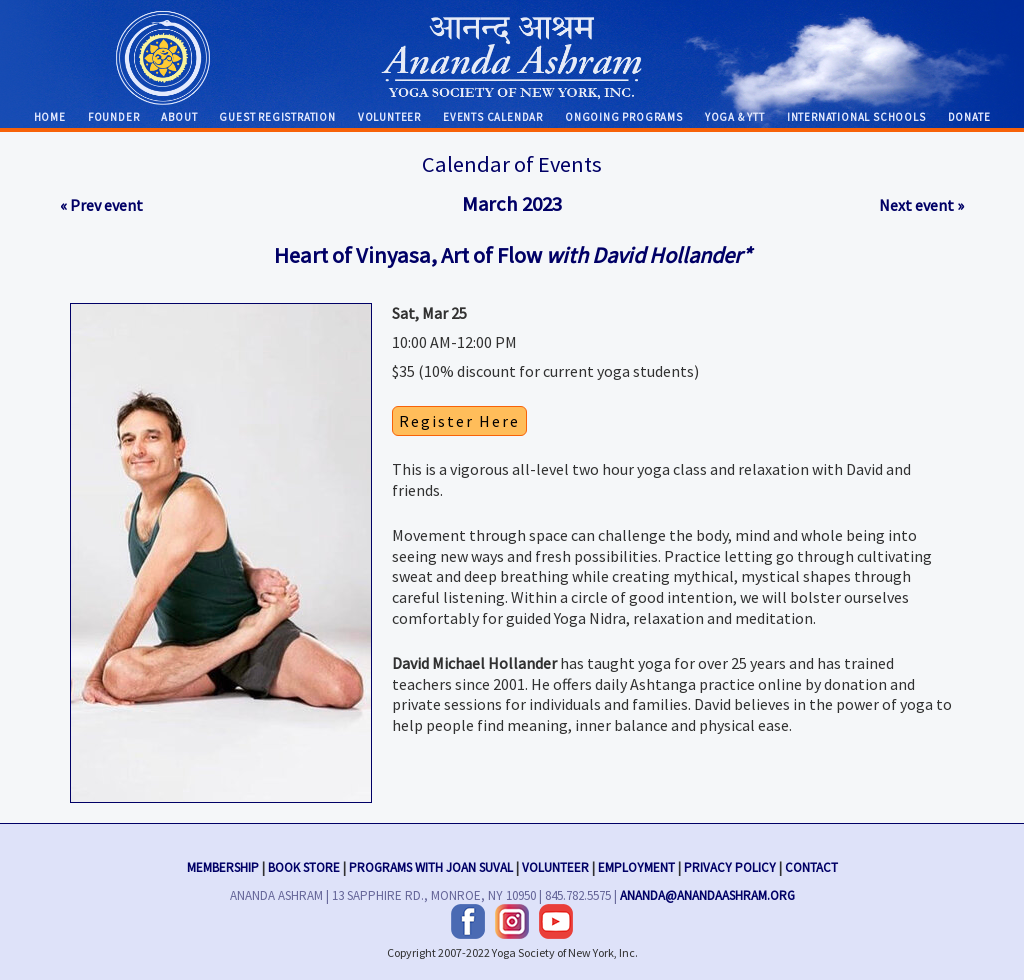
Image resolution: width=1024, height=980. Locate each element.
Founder (114, 117)
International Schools (856, 117)
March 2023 (512, 204)
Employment (636, 865)
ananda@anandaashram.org (707, 893)
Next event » (921, 205)
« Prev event (101, 205)
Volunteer (389, 117)
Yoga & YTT (735, 117)
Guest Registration (277, 117)
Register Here (459, 421)
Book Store (304, 865)
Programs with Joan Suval (431, 865)
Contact (811, 865)
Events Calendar (493, 117)
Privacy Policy (730, 865)
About (179, 117)
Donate (969, 117)
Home (50, 117)
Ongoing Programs (624, 117)
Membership (223, 865)
